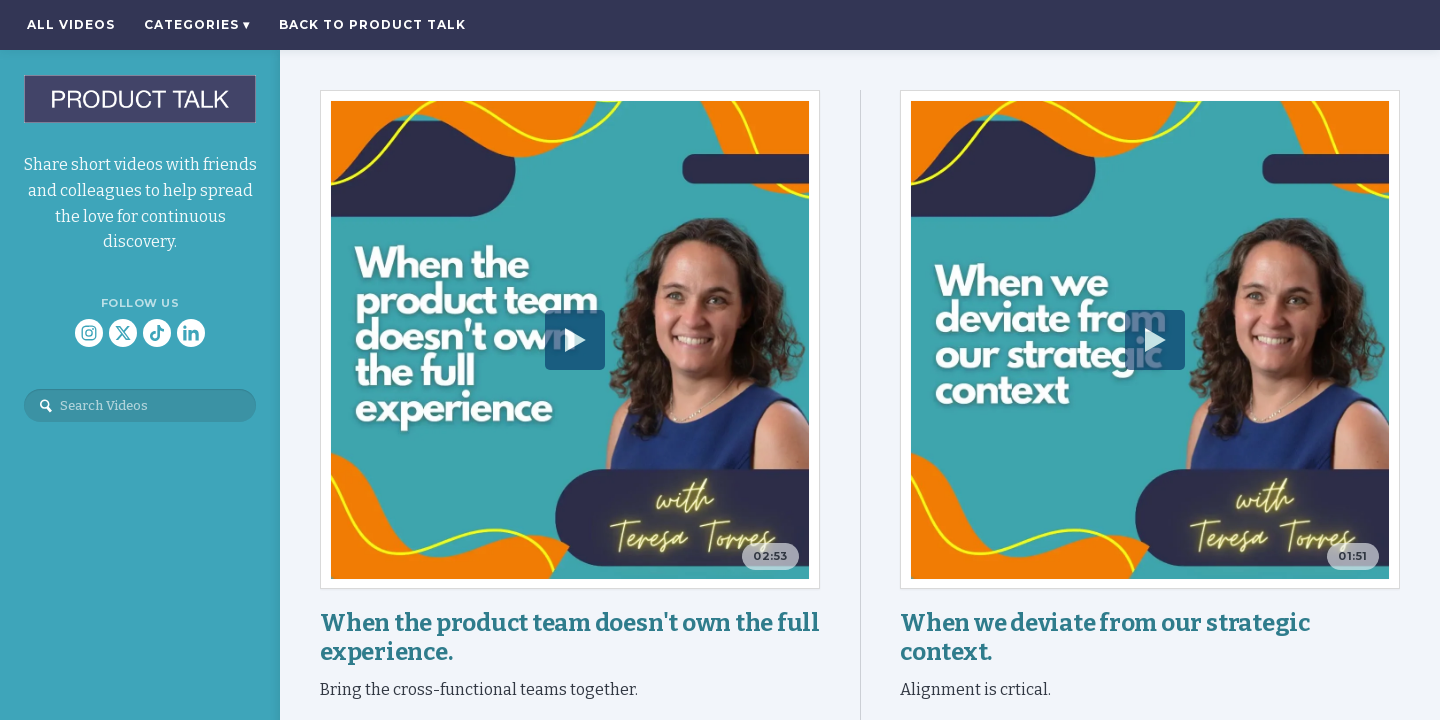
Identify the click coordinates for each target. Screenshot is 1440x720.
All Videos (71, 24)
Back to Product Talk (372, 24)
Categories (197, 24)
